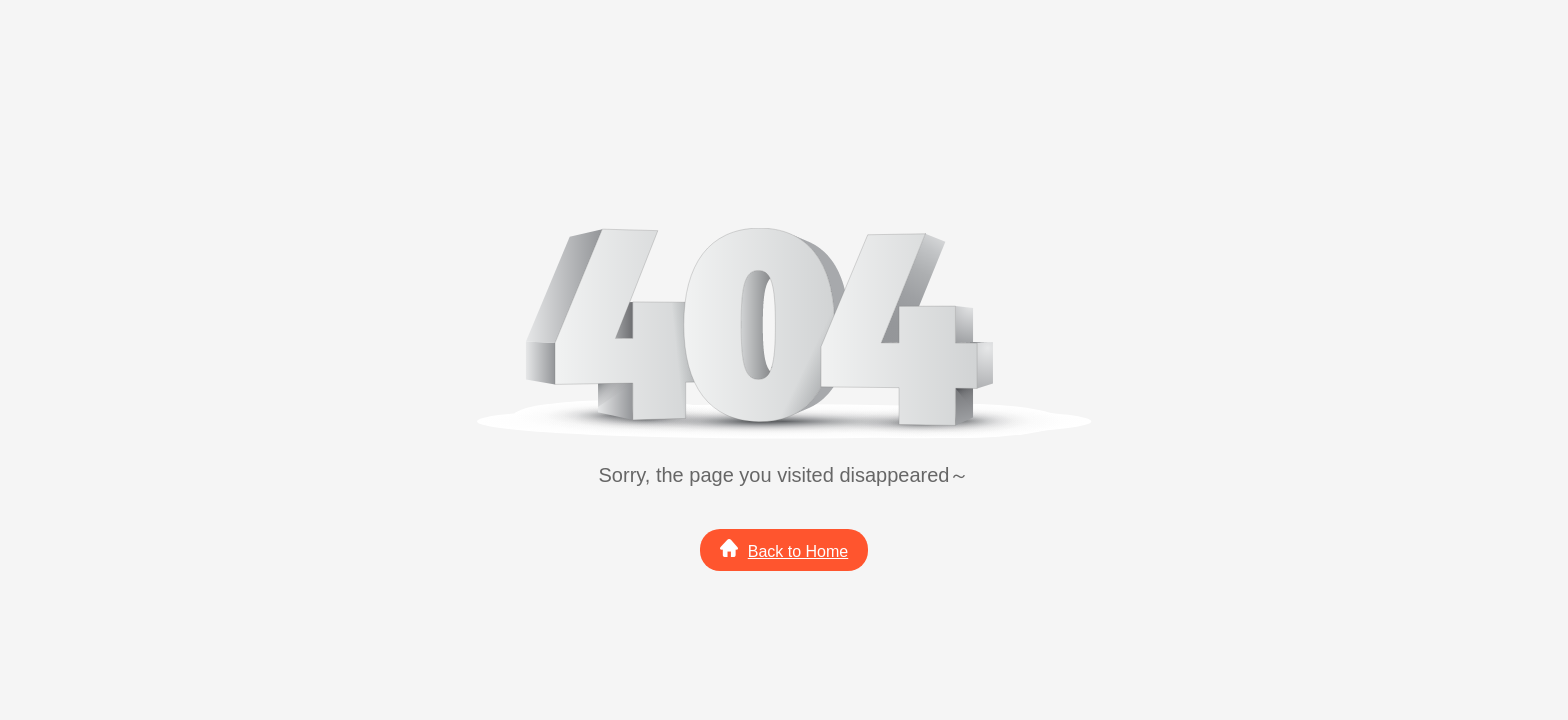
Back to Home (784, 549)
